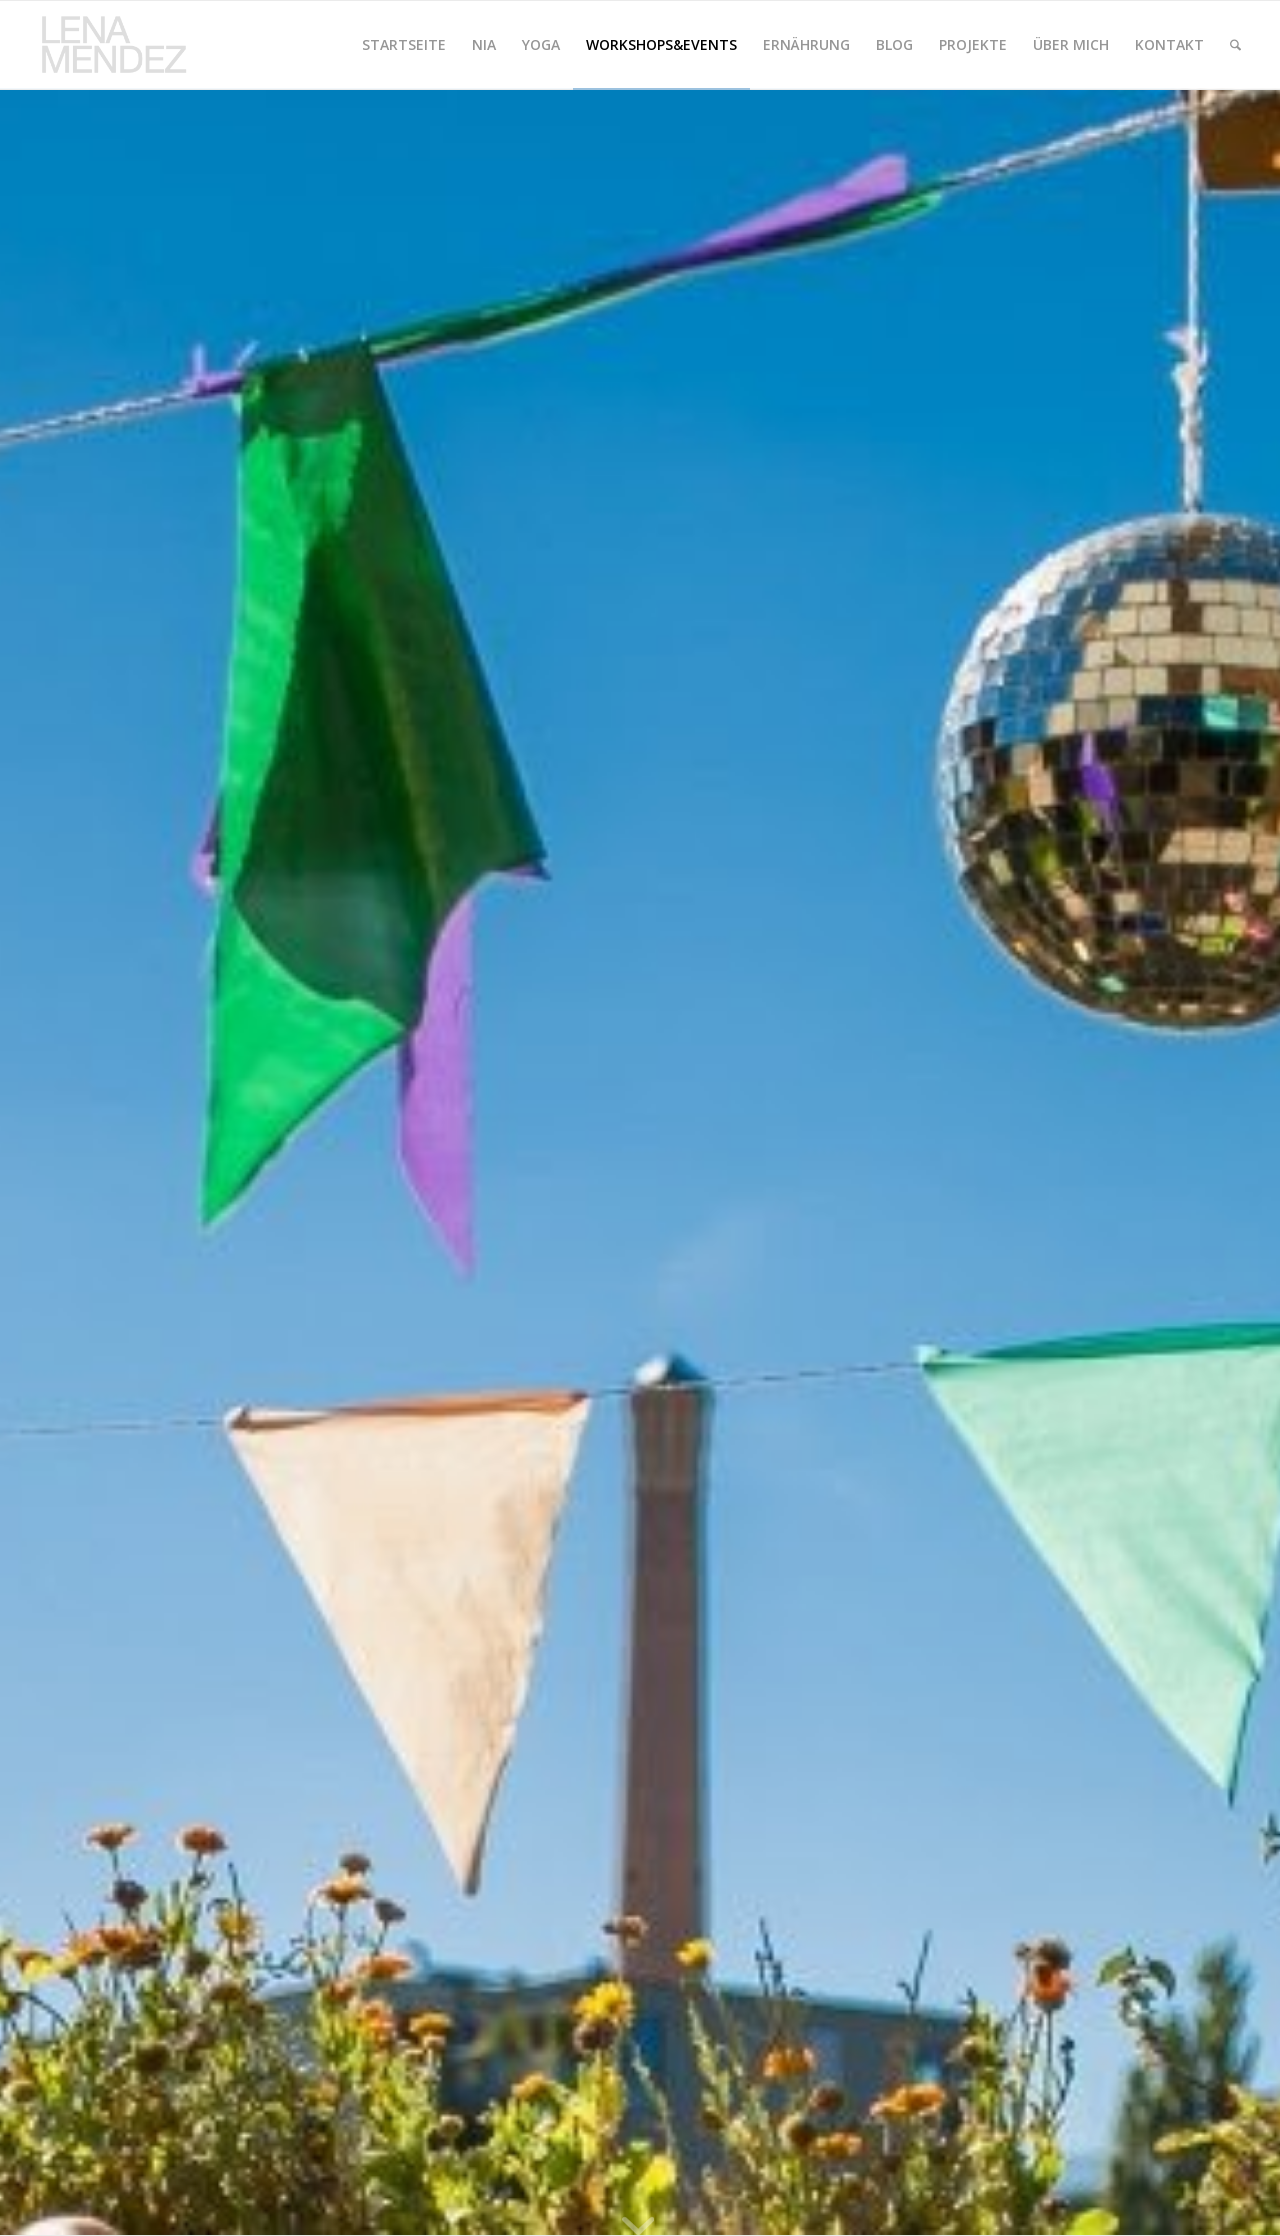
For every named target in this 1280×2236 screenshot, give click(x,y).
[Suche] (1235, 45)
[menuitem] (404, 45)
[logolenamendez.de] (122, 45)
